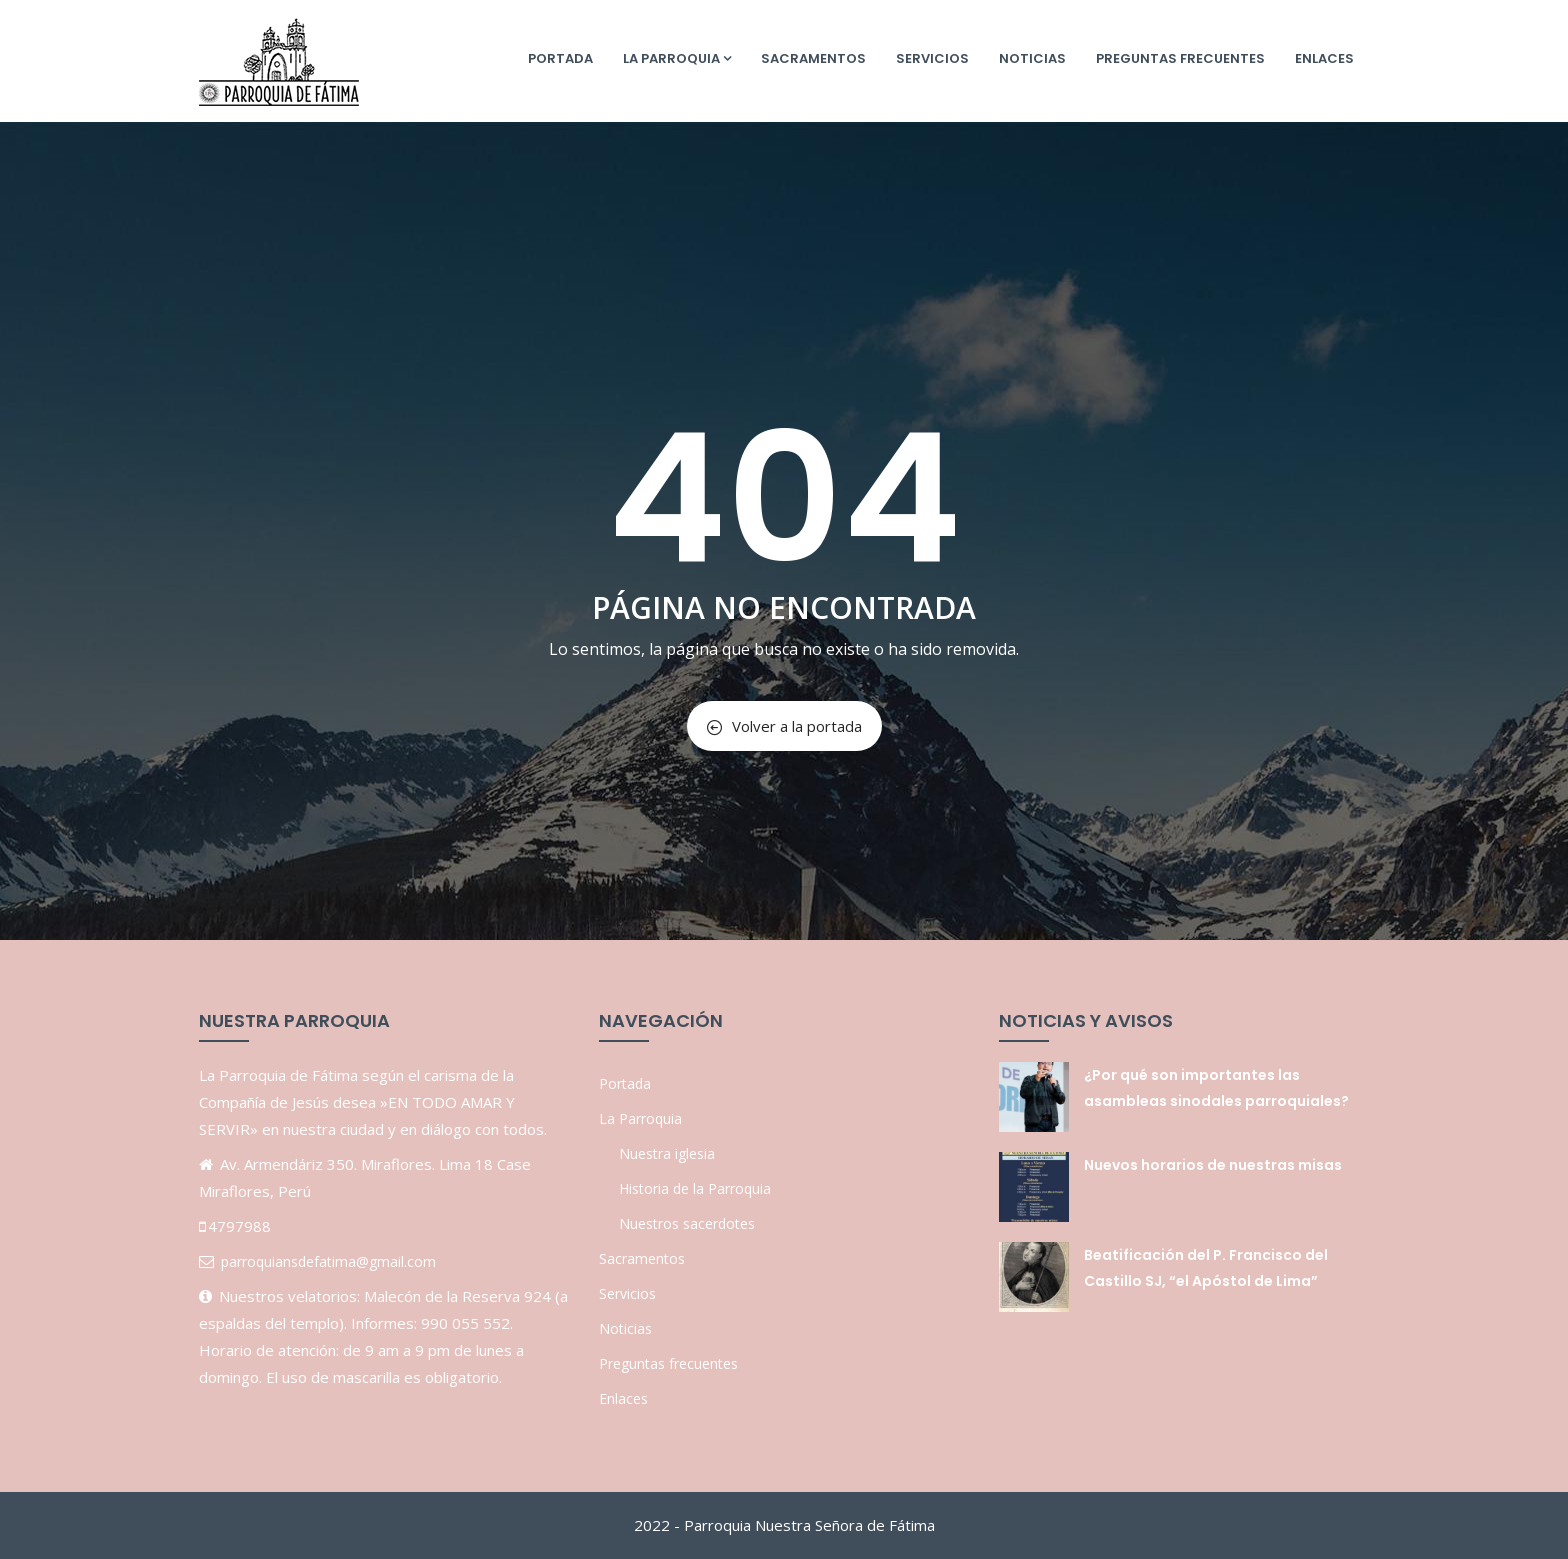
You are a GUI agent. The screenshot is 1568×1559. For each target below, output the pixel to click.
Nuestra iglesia (667, 1153)
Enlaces (1324, 58)
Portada (560, 58)
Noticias (1032, 58)
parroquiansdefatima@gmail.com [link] (328, 1261)
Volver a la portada (784, 726)
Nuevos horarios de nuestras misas (1213, 1165)
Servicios (932, 58)
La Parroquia (677, 58)
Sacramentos (813, 58)
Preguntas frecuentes (1180, 58)
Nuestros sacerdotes (687, 1223)
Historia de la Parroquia (695, 1188)
